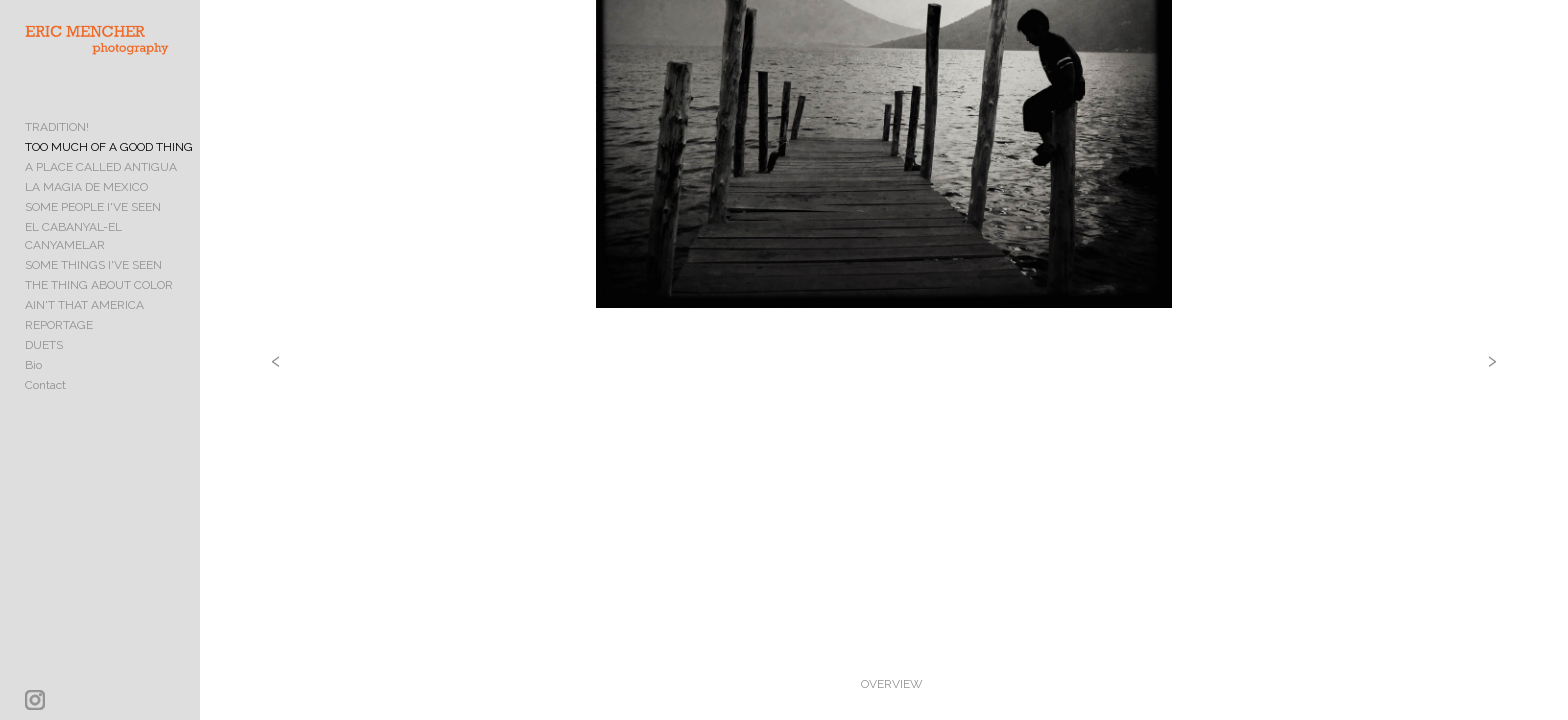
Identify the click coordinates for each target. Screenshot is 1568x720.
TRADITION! (57, 144)
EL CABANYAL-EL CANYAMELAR (115, 244)
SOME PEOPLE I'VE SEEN (93, 224)
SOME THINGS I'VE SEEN (93, 264)
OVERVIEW (940, 684)
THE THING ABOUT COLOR (99, 284)
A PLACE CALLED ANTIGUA (101, 184)
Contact (45, 384)
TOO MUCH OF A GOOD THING (109, 164)
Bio (33, 364)
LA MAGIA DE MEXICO (86, 204)
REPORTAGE (59, 324)
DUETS (44, 344)
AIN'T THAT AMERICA (84, 304)
